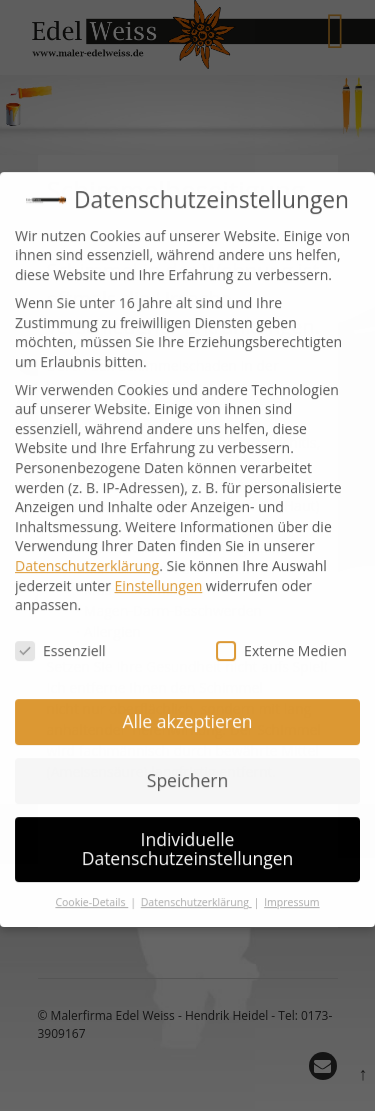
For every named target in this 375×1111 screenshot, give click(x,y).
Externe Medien (281, 634)
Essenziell (60, 634)
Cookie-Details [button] (91, 886)
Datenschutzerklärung (87, 549)
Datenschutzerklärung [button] (196, 886)
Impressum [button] (291, 886)
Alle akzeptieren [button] (187, 705)
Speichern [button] (187, 764)
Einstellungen (159, 569)
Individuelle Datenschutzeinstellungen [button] (188, 833)
